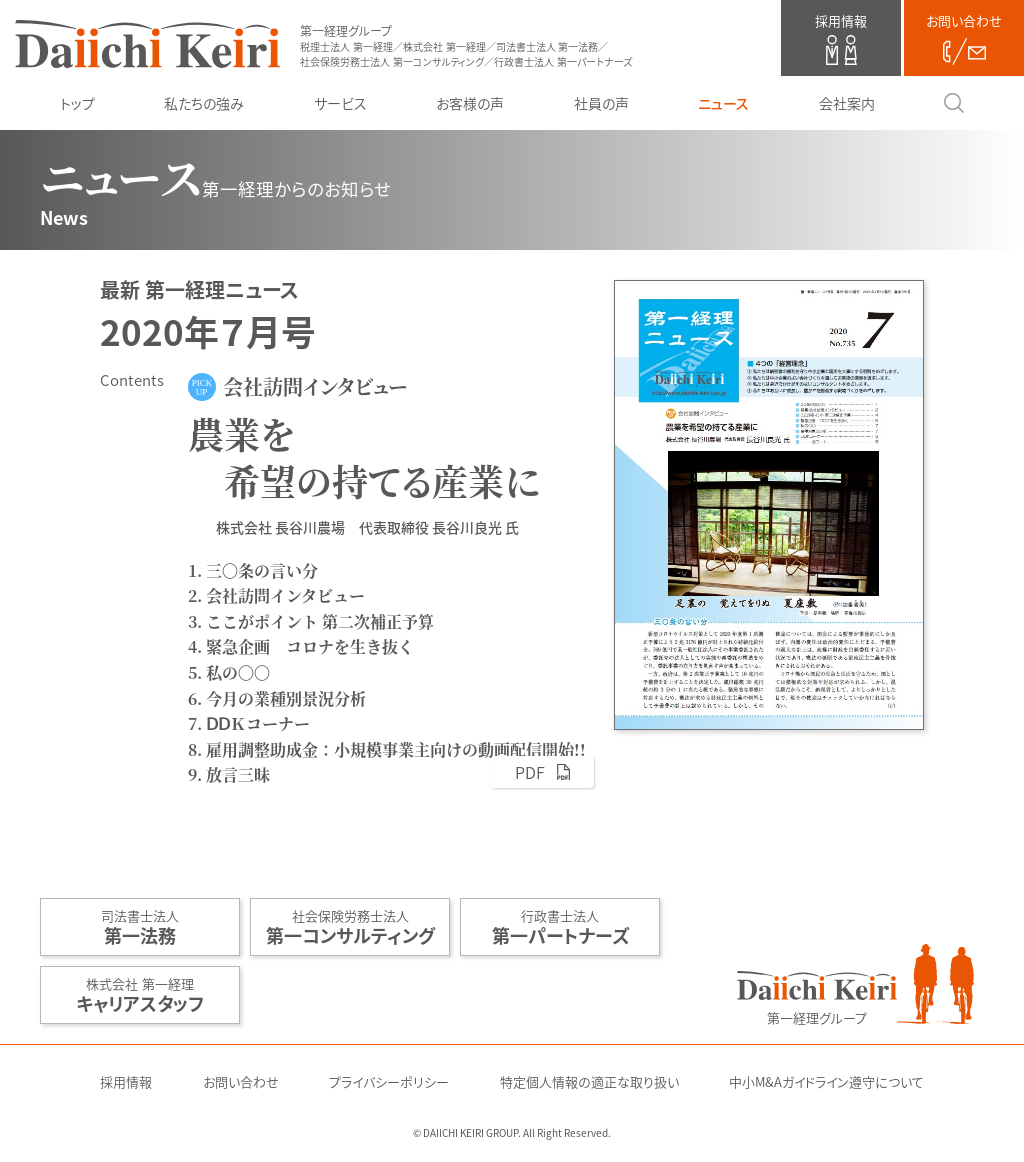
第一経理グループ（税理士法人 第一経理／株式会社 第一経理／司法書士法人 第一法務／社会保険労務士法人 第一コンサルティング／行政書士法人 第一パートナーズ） (147, 44)
